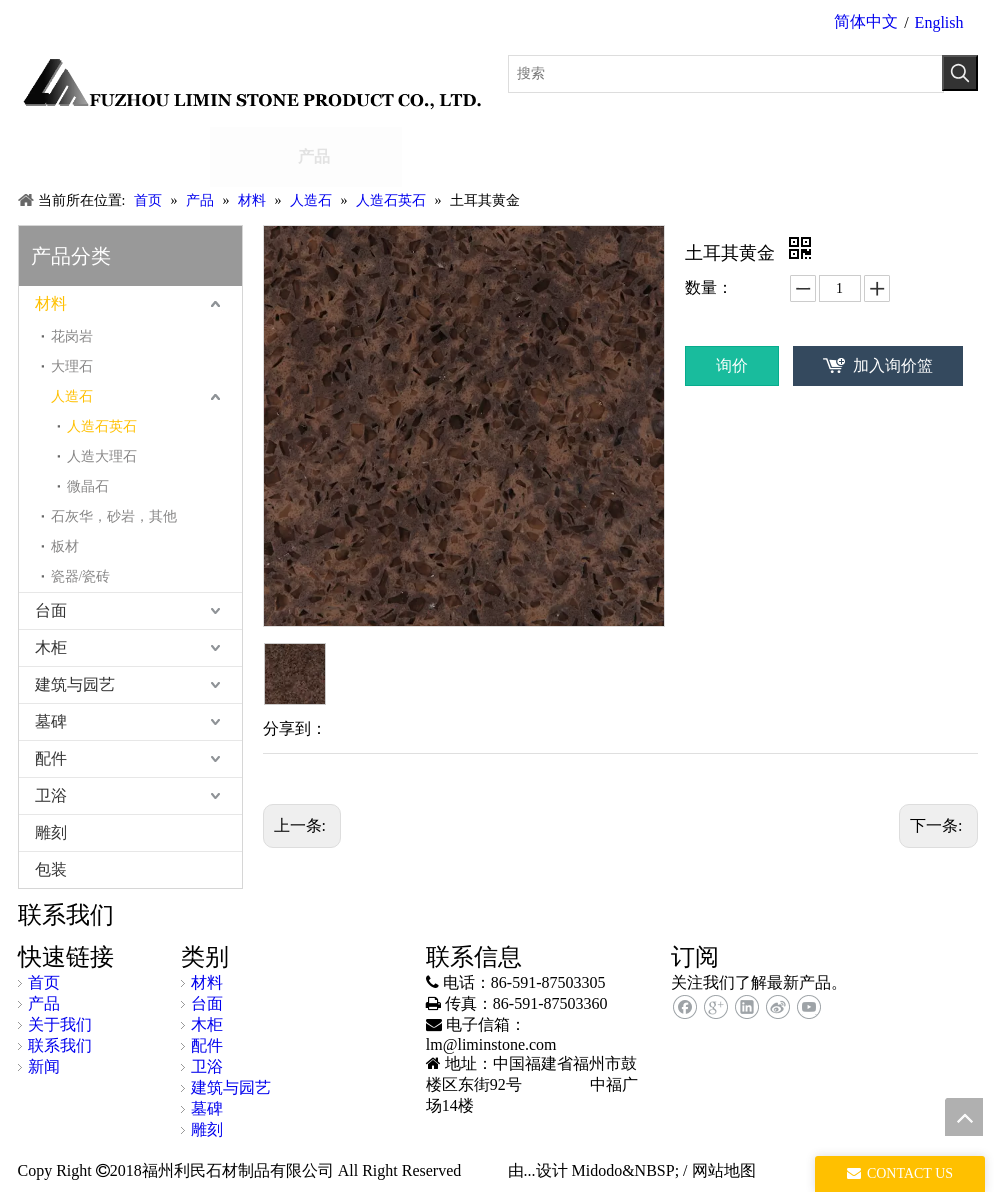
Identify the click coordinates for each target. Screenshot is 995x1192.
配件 (51, 758)
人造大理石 (102, 456)
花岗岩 (72, 336)
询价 (732, 365)
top (964, 1117)
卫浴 (51, 795)
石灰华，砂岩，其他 (114, 516)
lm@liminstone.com (491, 1044)
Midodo (597, 1170)
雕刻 (51, 832)
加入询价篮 (893, 365)
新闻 (44, 1066)
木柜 (51, 647)
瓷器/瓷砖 (81, 576)
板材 (65, 546)
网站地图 (724, 1170)
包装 (51, 869)
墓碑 (51, 721)
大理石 (72, 366)
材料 (51, 303)
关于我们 (60, 1024)
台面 (51, 610)
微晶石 (88, 486)
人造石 (72, 396)
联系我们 (60, 1045)
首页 (44, 982)
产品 (44, 1003)
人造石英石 (102, 426)
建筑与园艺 (75, 684)
